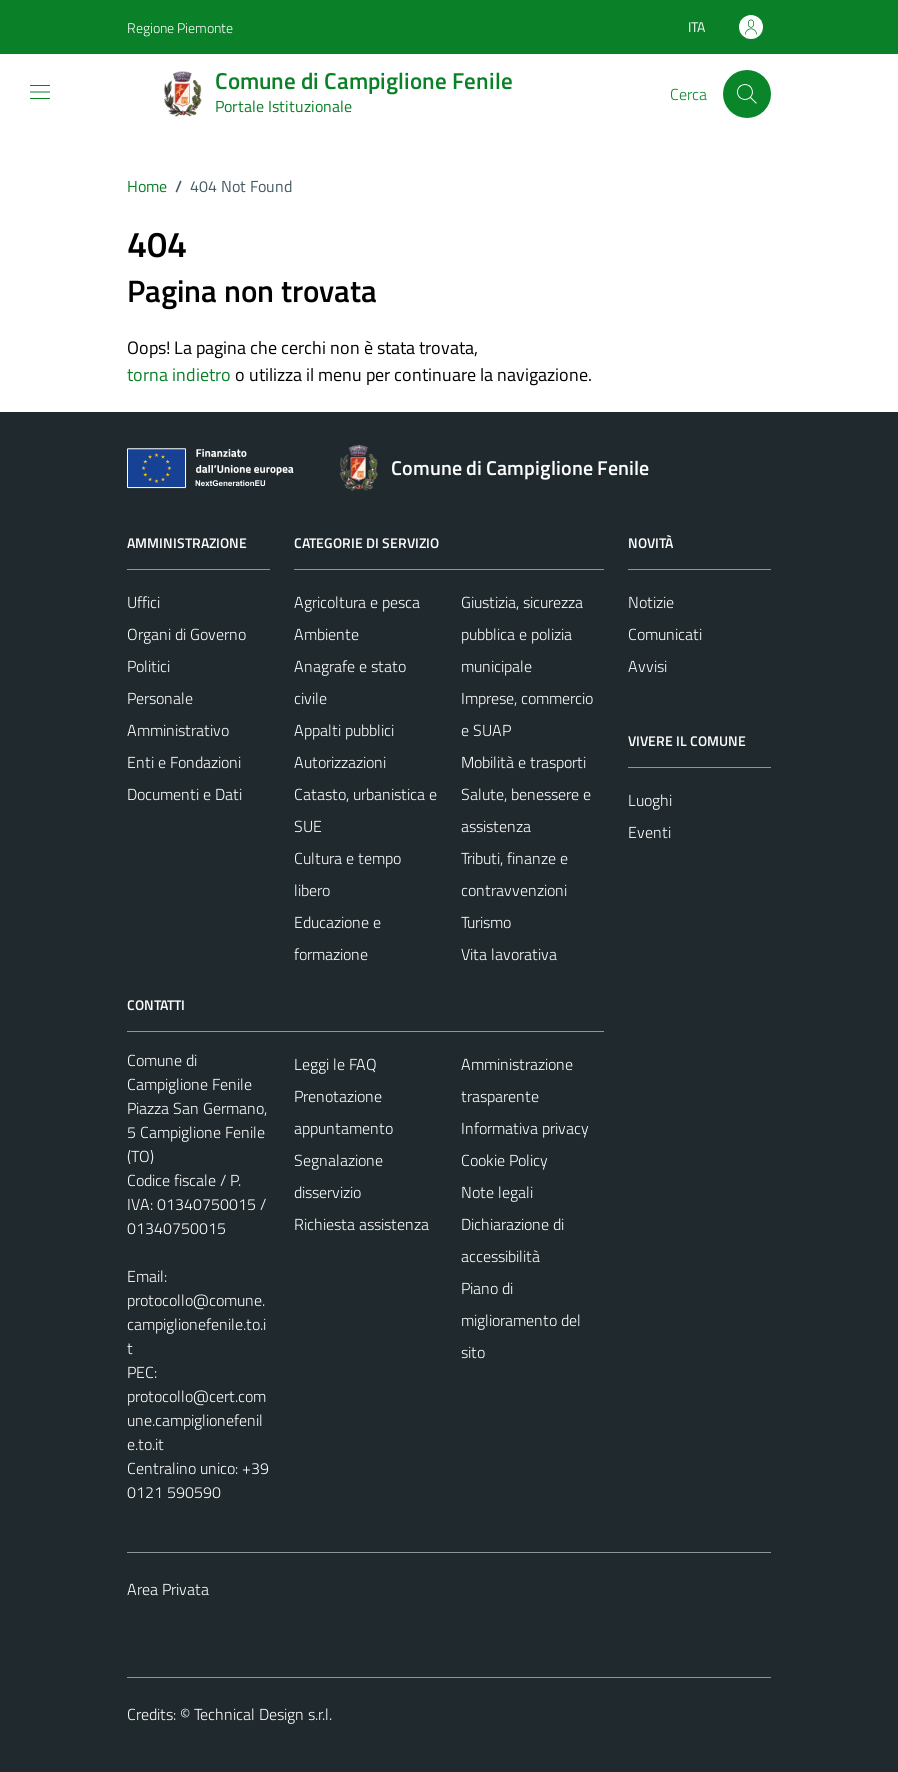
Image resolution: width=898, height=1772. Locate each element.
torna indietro (179, 374)
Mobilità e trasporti (523, 762)
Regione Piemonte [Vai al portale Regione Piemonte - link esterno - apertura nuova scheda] (180, 27)
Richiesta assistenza (361, 1224)
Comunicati (665, 634)
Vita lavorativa (509, 954)
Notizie (651, 602)
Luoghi (650, 800)
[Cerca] (747, 94)
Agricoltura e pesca (357, 602)
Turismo (486, 922)
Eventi (649, 832)
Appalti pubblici (344, 730)
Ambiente (326, 634)
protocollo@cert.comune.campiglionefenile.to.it (196, 1420)
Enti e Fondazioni (184, 762)
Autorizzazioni (340, 762)
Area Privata (168, 1589)
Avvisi (647, 666)
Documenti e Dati (184, 794)
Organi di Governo (186, 634)
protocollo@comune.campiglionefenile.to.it (196, 1324)
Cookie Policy (504, 1160)
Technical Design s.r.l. (263, 1714)
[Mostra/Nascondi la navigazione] (40, 92)
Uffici (143, 602)
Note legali (497, 1192)
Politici (148, 666)
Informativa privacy (525, 1128)
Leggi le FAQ (335, 1064)
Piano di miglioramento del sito (521, 1320)
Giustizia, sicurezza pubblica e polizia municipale (522, 634)
